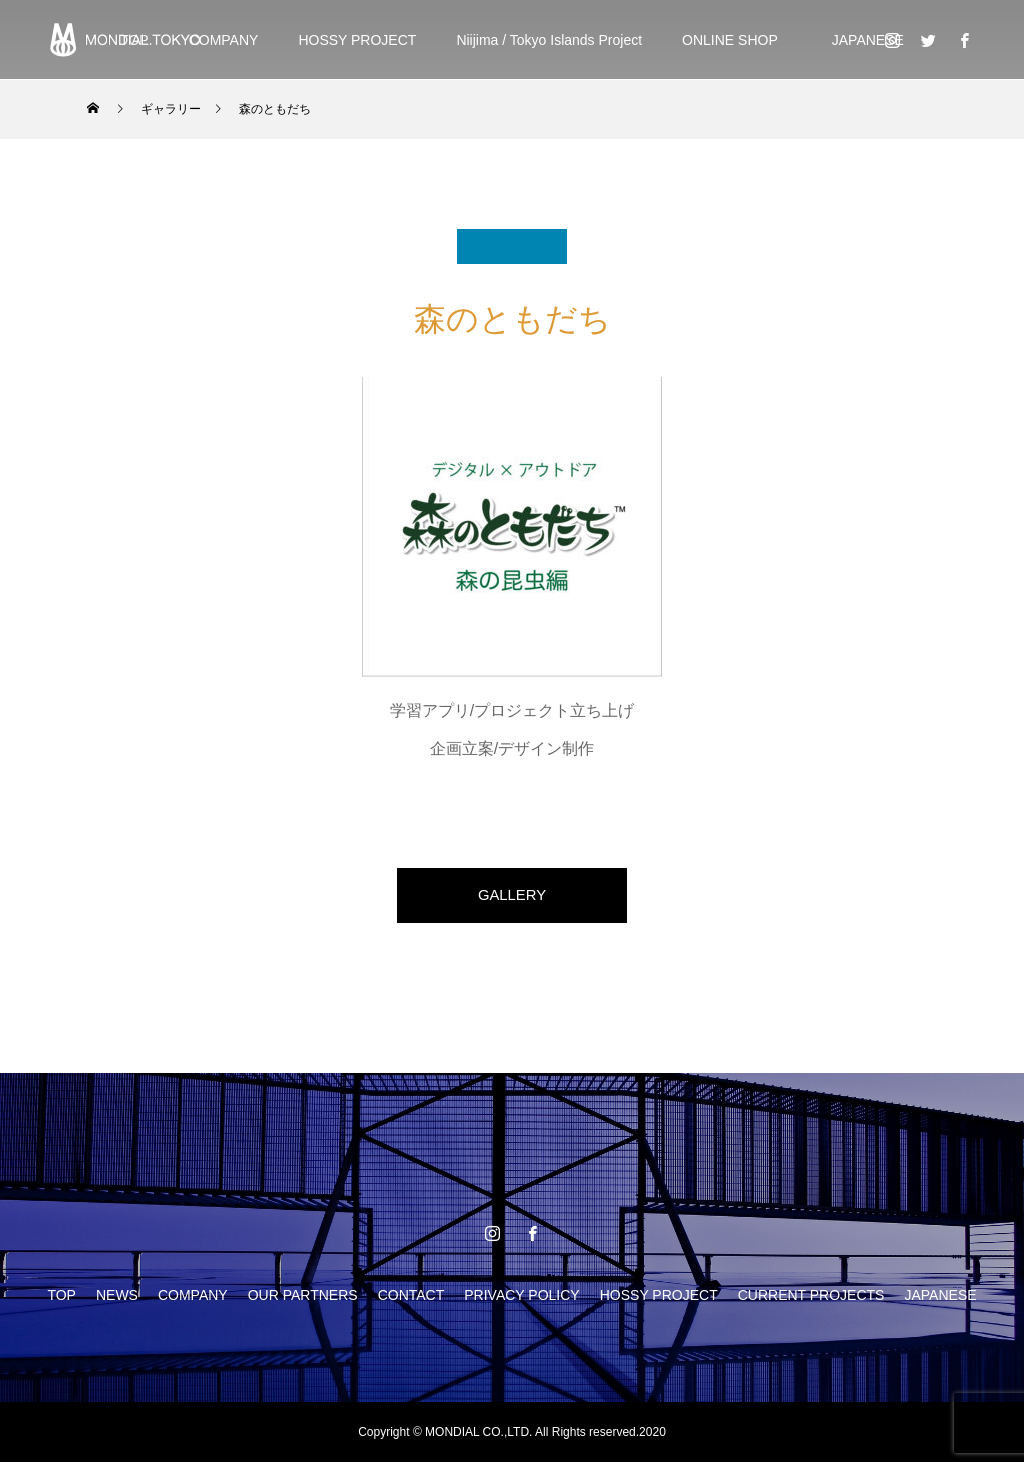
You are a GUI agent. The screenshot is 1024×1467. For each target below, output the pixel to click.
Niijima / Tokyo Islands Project (549, 40)
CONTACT (411, 1300)
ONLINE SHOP (730, 40)
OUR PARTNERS (303, 1300)
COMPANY (224, 40)
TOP (61, 1300)
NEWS (117, 1300)
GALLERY (512, 897)
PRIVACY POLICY (521, 1300)
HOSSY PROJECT (357, 40)
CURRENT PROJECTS (811, 1300)
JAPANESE (861, 40)
